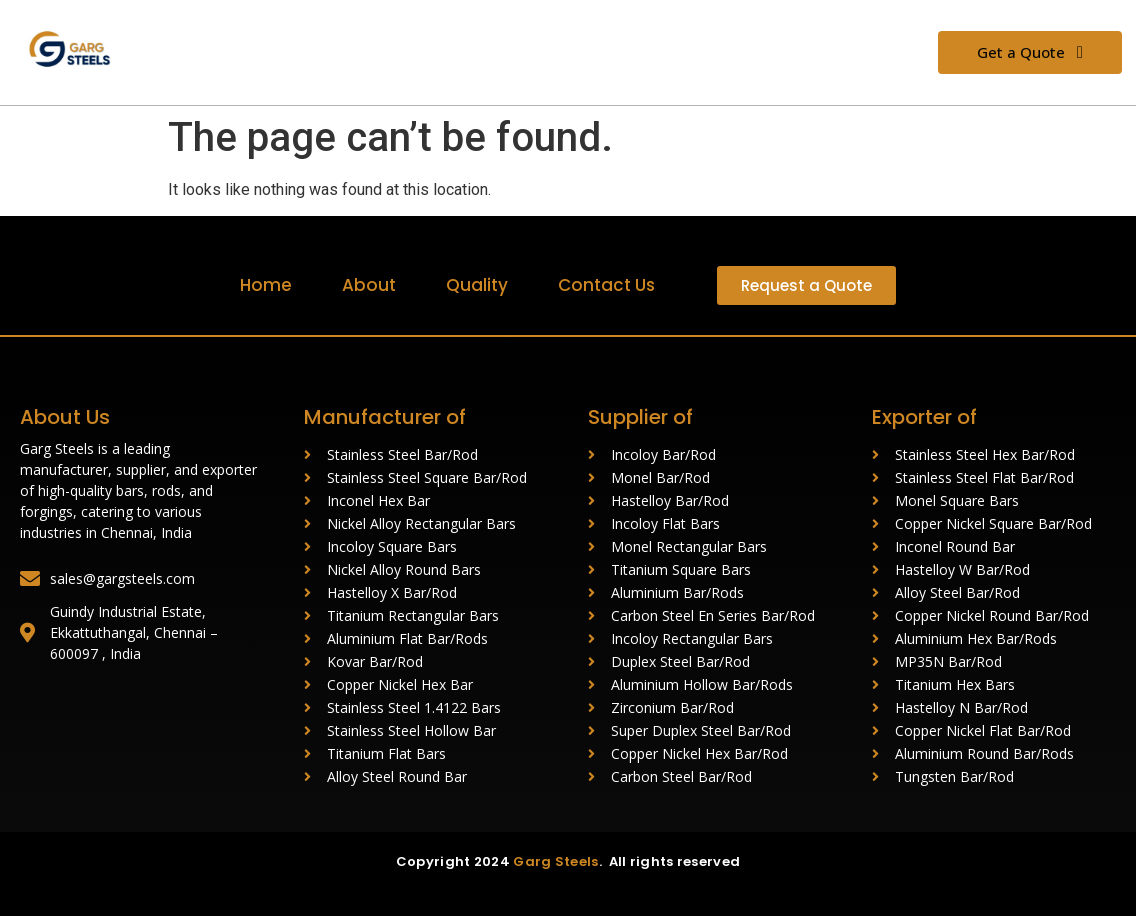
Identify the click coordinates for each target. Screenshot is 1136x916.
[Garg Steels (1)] (78, 49)
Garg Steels (555, 861)
